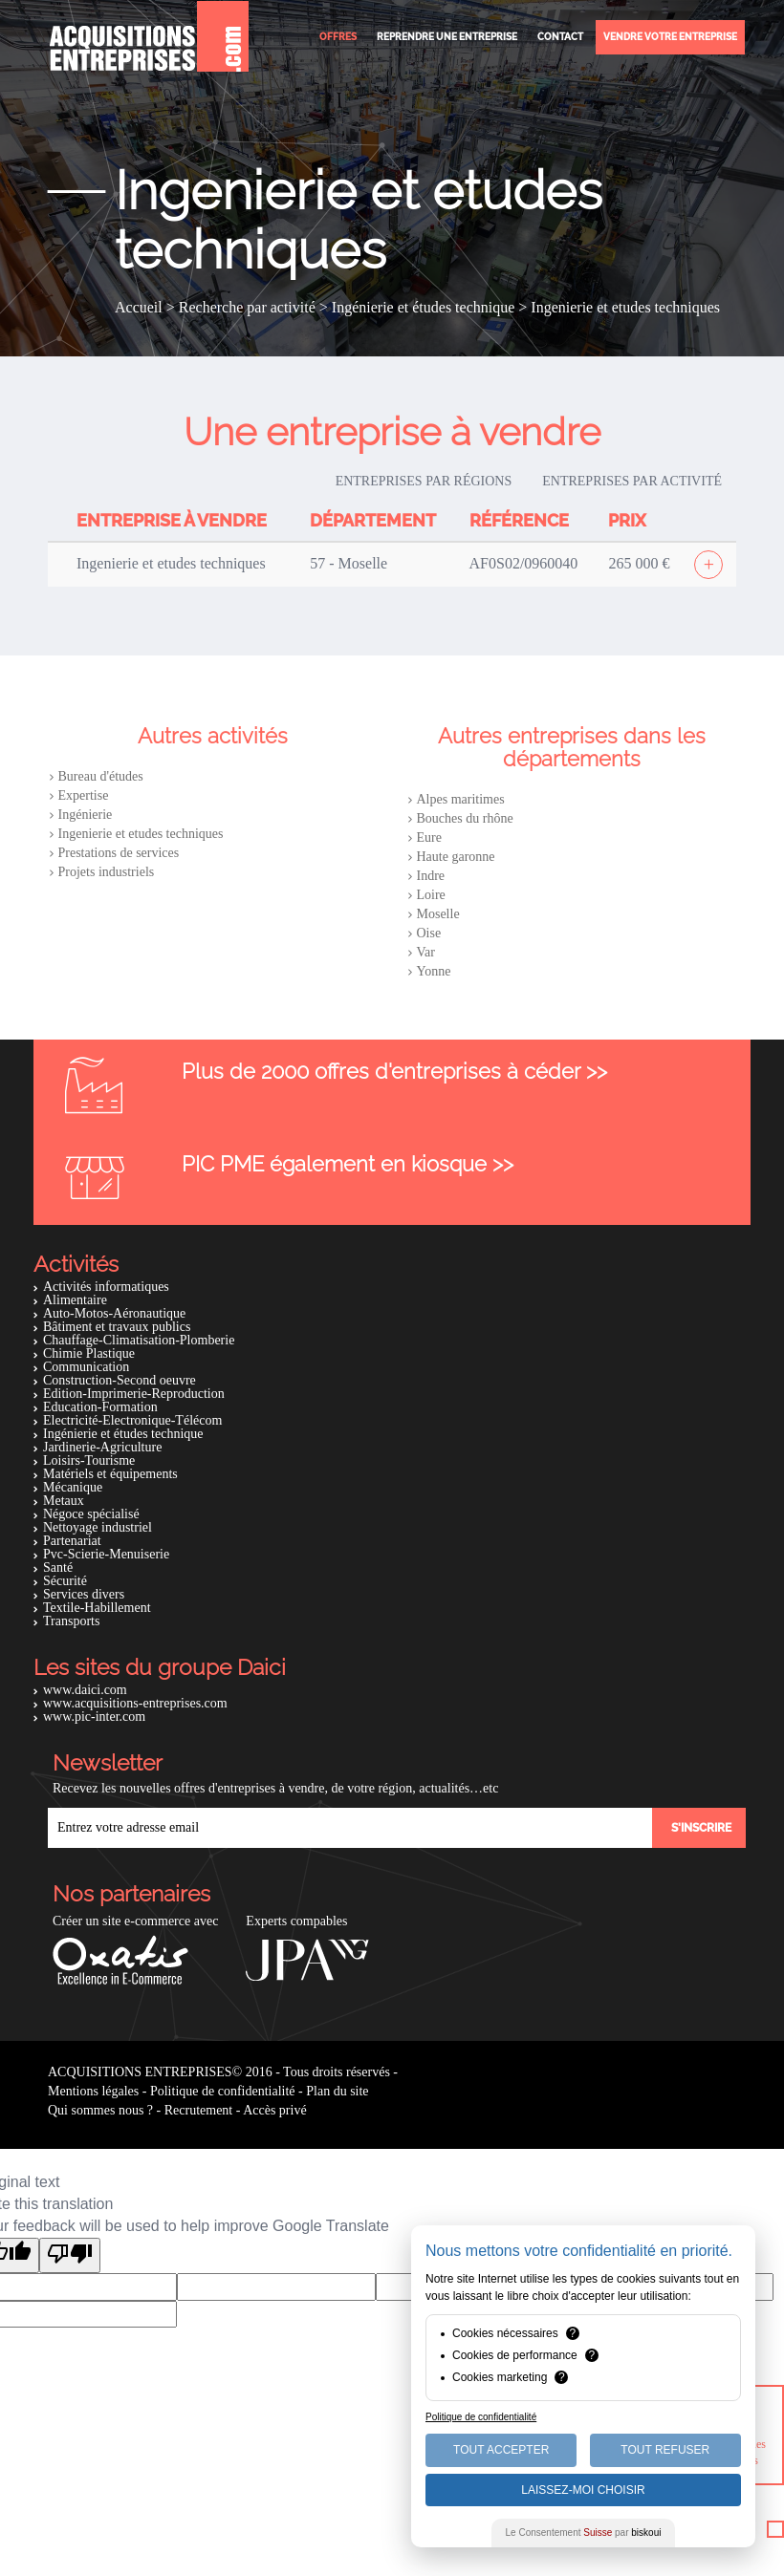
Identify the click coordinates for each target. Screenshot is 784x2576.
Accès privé (274, 2110)
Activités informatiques (106, 1286)
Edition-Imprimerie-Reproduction (134, 1393)
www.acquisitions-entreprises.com (135, 1703)
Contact (560, 37)
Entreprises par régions (424, 481)
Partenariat (72, 1541)
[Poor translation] (69, 2255)
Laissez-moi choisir (582, 2490)
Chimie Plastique (89, 1353)
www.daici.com (85, 1690)
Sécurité (65, 1581)
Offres (338, 37)
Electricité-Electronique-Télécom (132, 1420)
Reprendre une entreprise (447, 37)
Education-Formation (100, 1407)
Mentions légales (93, 2091)
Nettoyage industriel (97, 1527)
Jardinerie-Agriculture (102, 1447)
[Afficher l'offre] (708, 564)
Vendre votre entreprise (670, 37)
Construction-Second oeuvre (119, 1380)
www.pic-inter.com (94, 1716)
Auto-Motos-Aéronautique (114, 1313)
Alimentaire (75, 1300)
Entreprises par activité (632, 481)
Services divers (83, 1594)
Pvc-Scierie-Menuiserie (106, 1554)
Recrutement (198, 2110)
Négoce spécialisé (91, 1514)
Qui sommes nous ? (100, 2110)
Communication (86, 1367)
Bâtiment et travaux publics (116, 1327)
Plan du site (337, 2091)
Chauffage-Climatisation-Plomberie (138, 1340)
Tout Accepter (501, 2450)
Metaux (63, 1500)
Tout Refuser (665, 2450)
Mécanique (72, 1487)
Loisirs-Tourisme (89, 1460)
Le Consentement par (584, 2532)
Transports (71, 1621)
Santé (58, 1567)
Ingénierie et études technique (123, 1434)
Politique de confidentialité (222, 2091)
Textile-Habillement (97, 1607)
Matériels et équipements (110, 1474)
